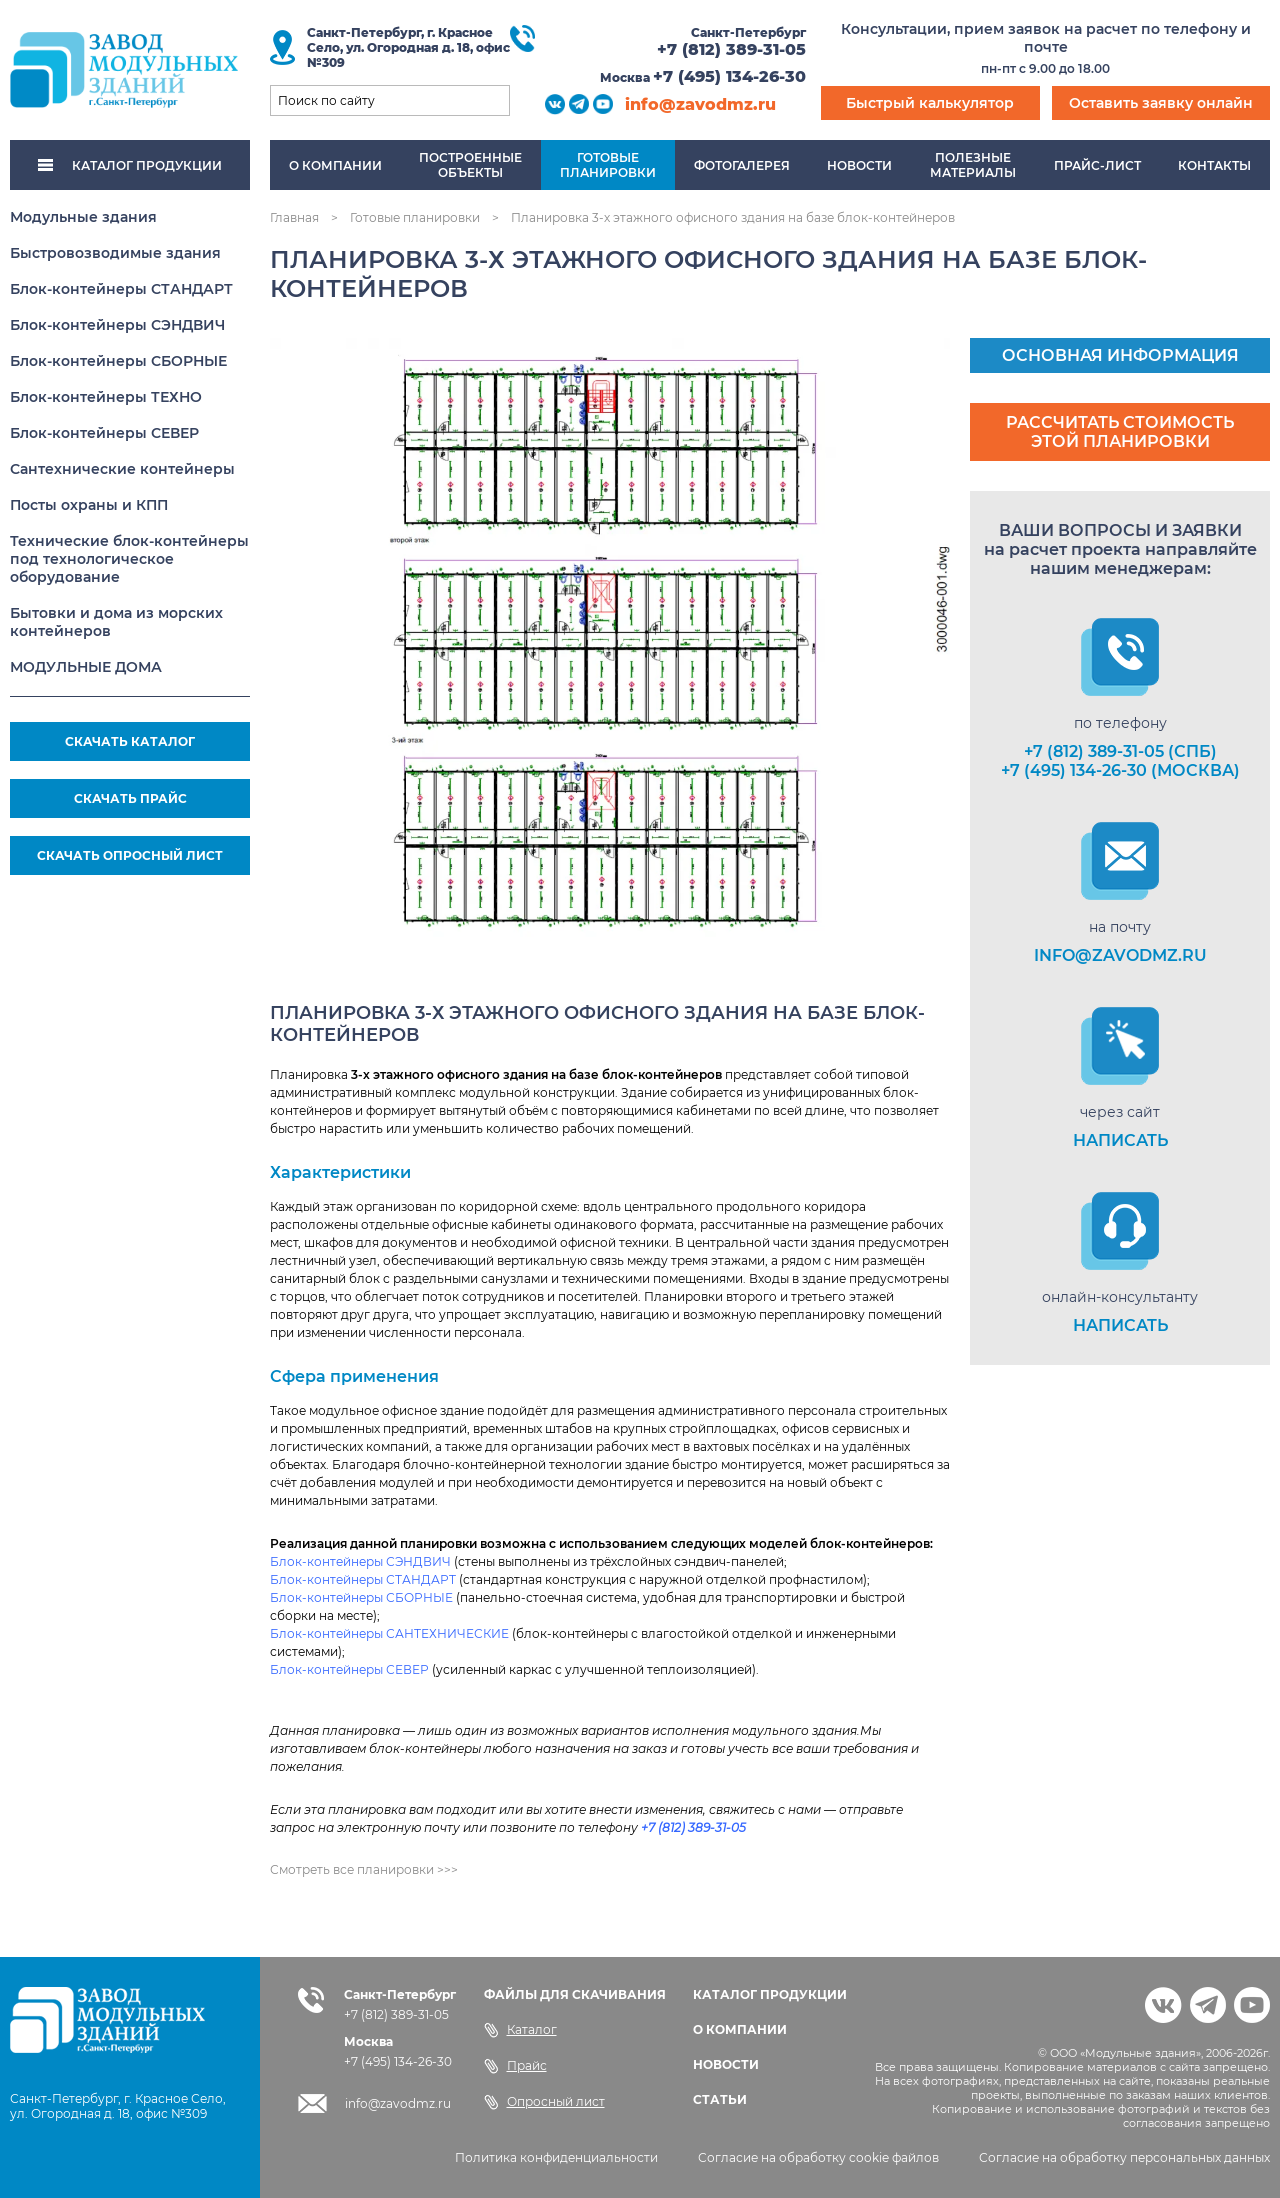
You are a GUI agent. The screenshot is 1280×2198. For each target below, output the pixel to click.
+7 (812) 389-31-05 (731, 49)
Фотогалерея (742, 165)
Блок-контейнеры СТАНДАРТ (121, 289)
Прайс (515, 2066)
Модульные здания (83, 217)
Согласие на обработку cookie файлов (818, 2157)
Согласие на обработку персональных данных (1124, 2157)
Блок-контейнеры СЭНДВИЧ (117, 325)
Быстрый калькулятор (930, 103)
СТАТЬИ (720, 2099)
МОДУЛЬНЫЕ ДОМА (86, 667)
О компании (335, 165)
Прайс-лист (1097, 165)
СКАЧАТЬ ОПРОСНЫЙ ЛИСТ (130, 855)
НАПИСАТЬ (1120, 1140)
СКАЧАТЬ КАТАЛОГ (130, 741)
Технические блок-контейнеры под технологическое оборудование (129, 559)
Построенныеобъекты (470, 165)
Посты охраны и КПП (89, 505)
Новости (859, 165)
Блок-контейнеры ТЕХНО (106, 397)
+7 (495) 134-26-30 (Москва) (1120, 770)
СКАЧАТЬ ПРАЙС (130, 798)
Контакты (1214, 165)
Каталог (520, 2030)
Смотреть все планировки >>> (364, 1869)
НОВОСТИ (726, 2064)
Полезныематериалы (973, 165)
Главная (294, 217)
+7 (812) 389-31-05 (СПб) (1120, 751)
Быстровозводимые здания (115, 253)
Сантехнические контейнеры (122, 469)
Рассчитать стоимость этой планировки (1120, 432)
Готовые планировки (415, 217)
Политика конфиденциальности (556, 2157)
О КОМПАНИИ (740, 2029)
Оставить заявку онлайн (1161, 103)
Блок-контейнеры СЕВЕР (104, 433)
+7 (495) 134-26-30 (729, 76)
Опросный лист (544, 2102)
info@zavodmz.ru (700, 104)
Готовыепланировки (608, 165)
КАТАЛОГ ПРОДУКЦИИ (130, 165)
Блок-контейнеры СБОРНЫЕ (118, 361)
